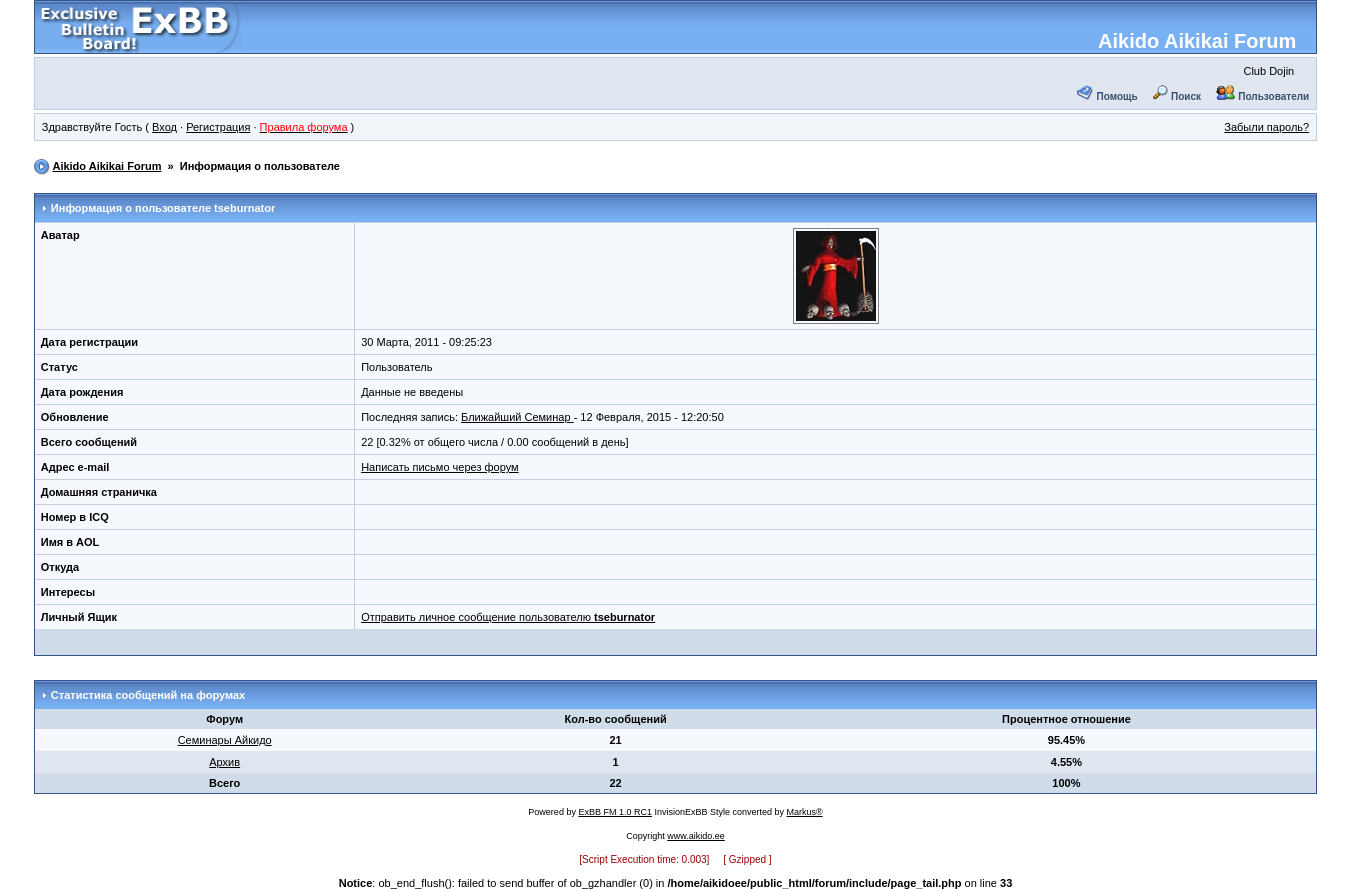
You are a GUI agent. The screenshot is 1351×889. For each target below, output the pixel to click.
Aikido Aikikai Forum (1197, 41)
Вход (164, 127)
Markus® (805, 812)
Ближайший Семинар (517, 417)
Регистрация (218, 127)
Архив (224, 762)
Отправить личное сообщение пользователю (508, 617)
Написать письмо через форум (439, 467)
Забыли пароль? (1266, 127)
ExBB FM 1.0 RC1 (615, 812)
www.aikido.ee (696, 836)
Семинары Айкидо (225, 740)
